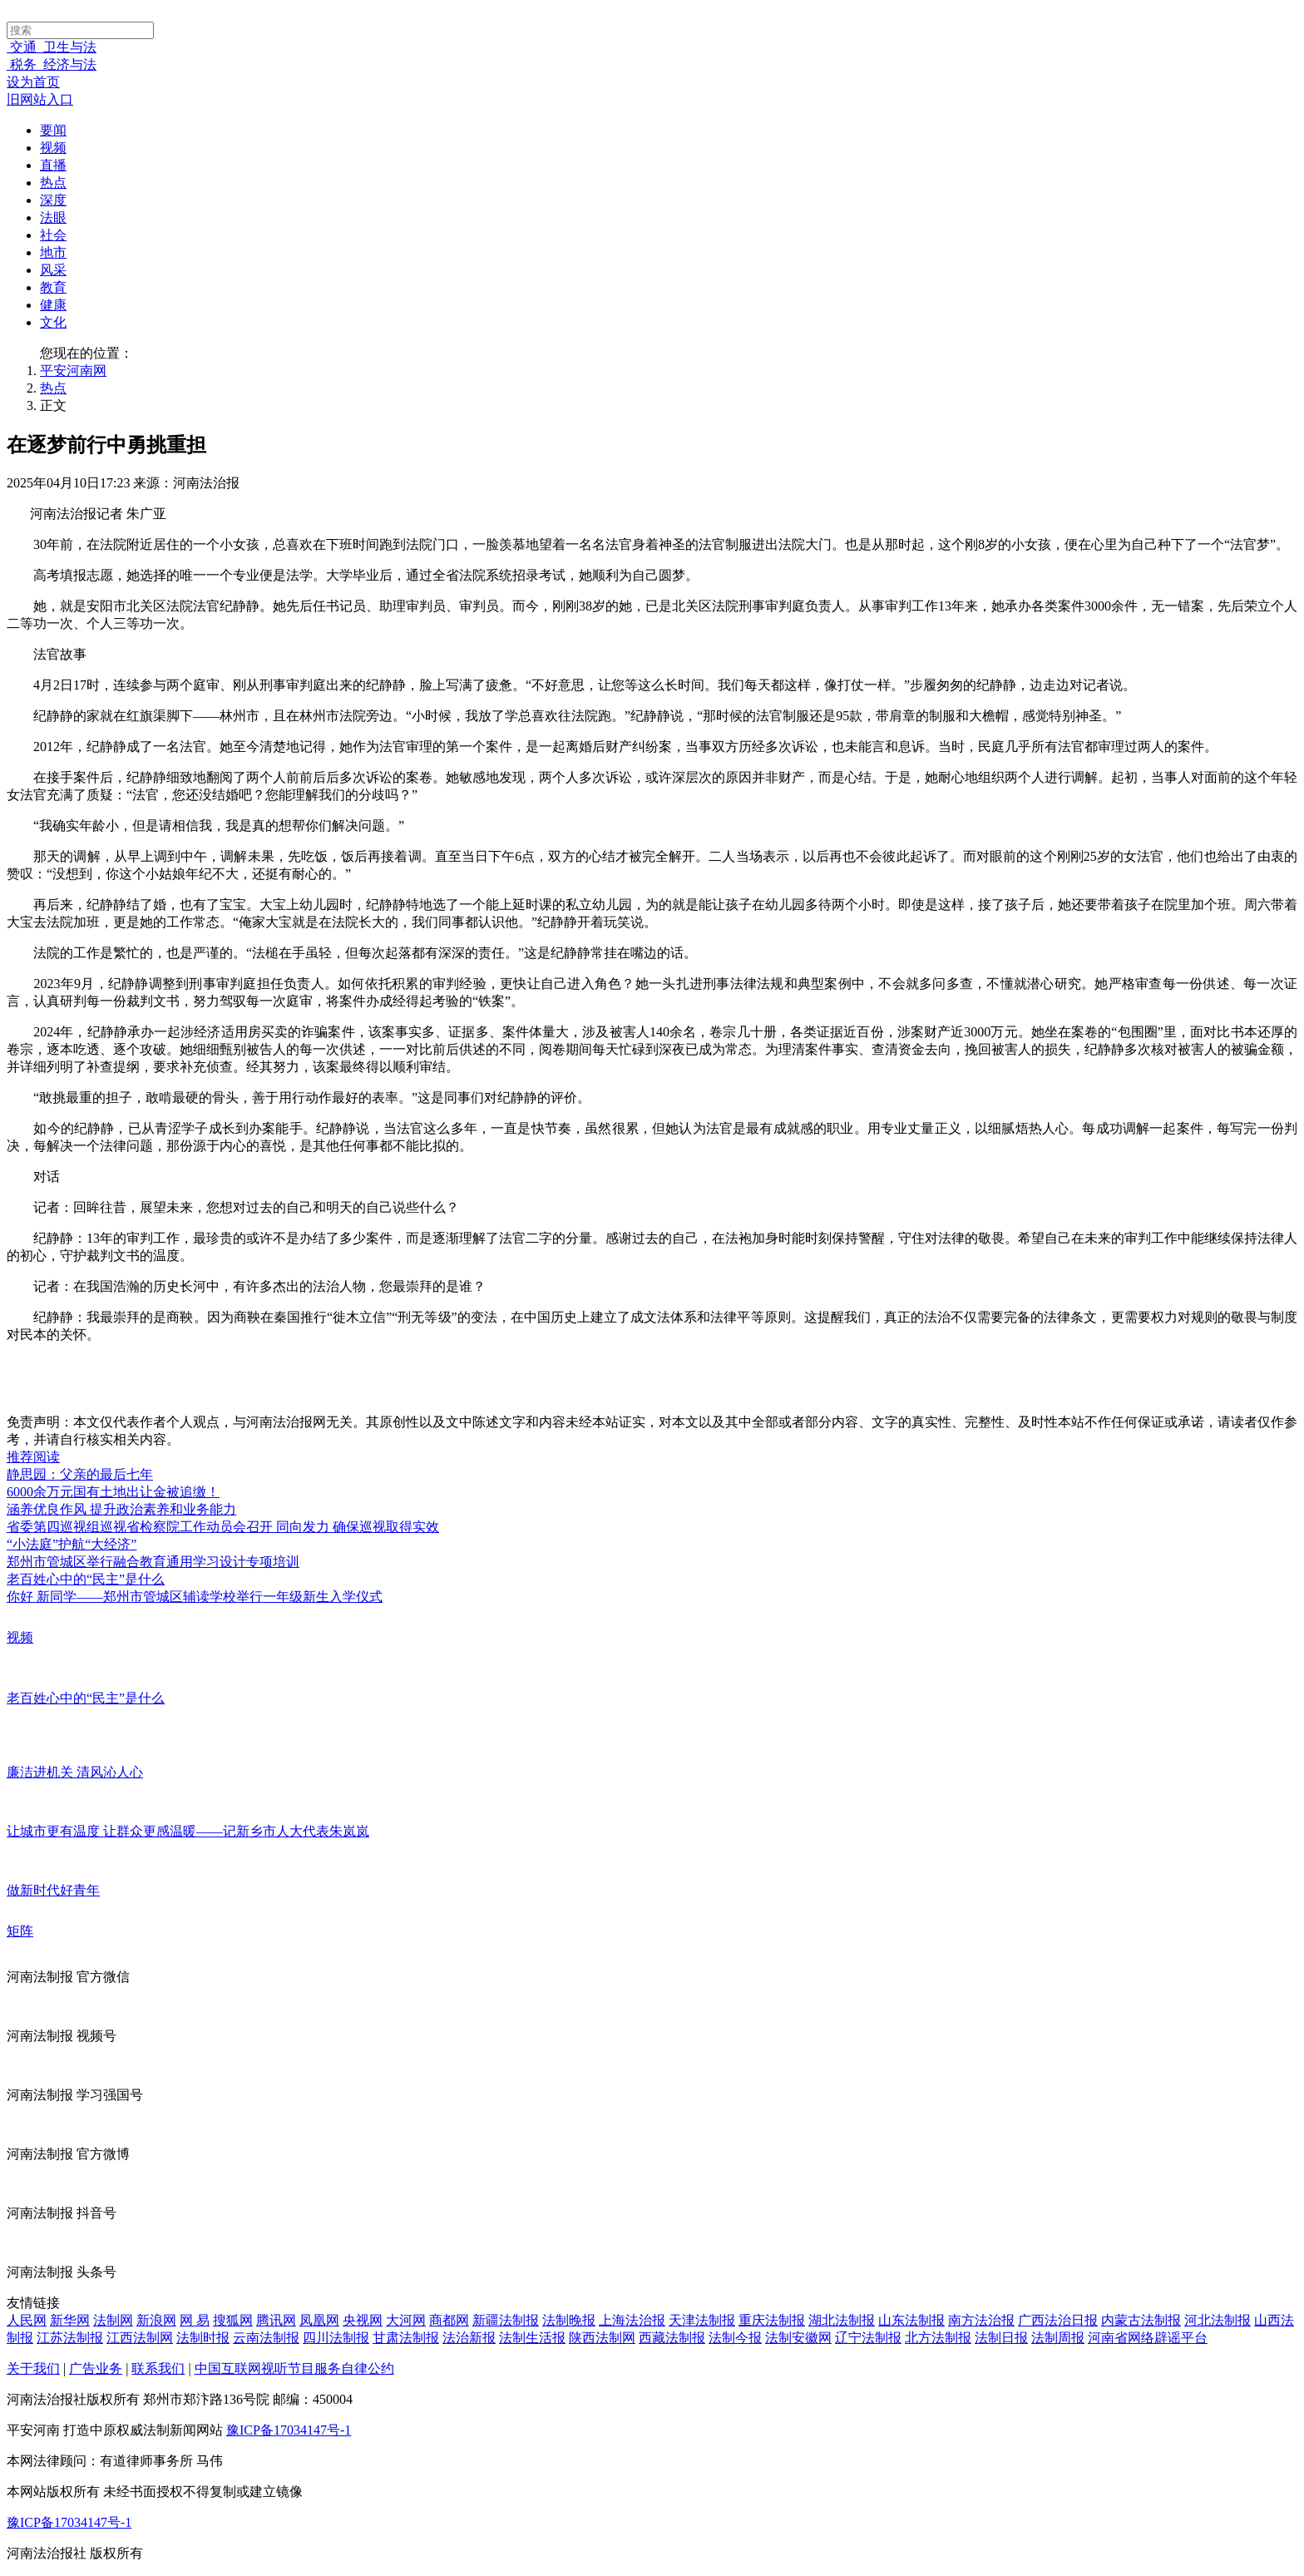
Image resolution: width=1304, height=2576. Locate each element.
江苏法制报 (70, 2338)
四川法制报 (336, 2338)
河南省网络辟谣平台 (1148, 2338)
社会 (53, 235)
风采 (53, 270)
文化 (53, 322)
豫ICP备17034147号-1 (288, 2430)
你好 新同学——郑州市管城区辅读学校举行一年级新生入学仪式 (195, 1597)
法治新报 (469, 2338)
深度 (53, 200)
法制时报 (203, 2338)
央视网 (363, 2320)
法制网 (113, 2320)
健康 (53, 305)
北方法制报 (938, 2338)
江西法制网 (139, 2338)
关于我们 (33, 2368)
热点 (53, 183)
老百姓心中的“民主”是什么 (86, 1579)
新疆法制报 (505, 2320)
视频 (53, 148)
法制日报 (1001, 2338)
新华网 (70, 2320)
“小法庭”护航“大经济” (71, 1544)
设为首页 (33, 82)
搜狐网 (233, 2320)
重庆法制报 (771, 2320)
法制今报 (735, 2338)
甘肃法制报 (406, 2338)
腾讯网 (276, 2320)
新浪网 (156, 2320)
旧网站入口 (40, 99)
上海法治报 (632, 2320)
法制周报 (1057, 2338)
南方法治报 (981, 2320)
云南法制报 (266, 2338)
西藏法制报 (672, 2338)
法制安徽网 (798, 2338)
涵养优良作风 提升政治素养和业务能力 (121, 1509)
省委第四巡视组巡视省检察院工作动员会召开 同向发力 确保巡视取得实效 (223, 1527)
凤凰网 (319, 2320)
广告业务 (95, 2368)
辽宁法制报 (868, 2338)
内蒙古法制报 (1141, 2320)
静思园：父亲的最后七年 (80, 1474)
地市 (53, 252)
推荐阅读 (33, 1457)
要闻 (53, 130)
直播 (53, 165)
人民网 (27, 2320)
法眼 (53, 217)
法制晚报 (568, 2320)
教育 (53, 287)
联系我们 (158, 2368)
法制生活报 (532, 2338)
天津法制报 (702, 2320)
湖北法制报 (841, 2320)
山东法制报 (911, 2320)
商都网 (449, 2320)
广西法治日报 (1058, 2320)
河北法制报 (1217, 2320)
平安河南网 (73, 370)
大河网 (406, 2320)
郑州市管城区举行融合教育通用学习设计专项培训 (153, 1562)
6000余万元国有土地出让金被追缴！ (113, 1492)
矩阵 (20, 1931)
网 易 (195, 2320)
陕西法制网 (602, 2338)
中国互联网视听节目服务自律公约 (294, 2368)
